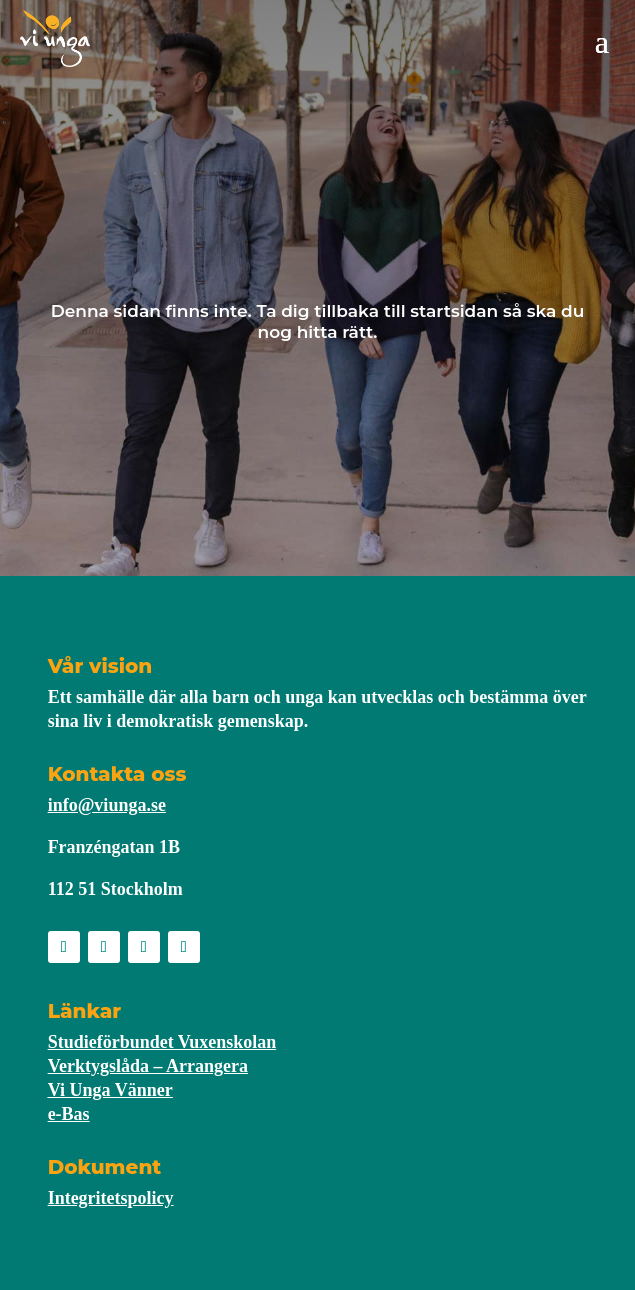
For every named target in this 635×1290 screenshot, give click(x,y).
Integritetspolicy (111, 1198)
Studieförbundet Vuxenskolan (162, 1042)
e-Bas (69, 1114)
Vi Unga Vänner (110, 1090)
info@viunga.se (107, 805)
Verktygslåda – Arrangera (148, 1066)
